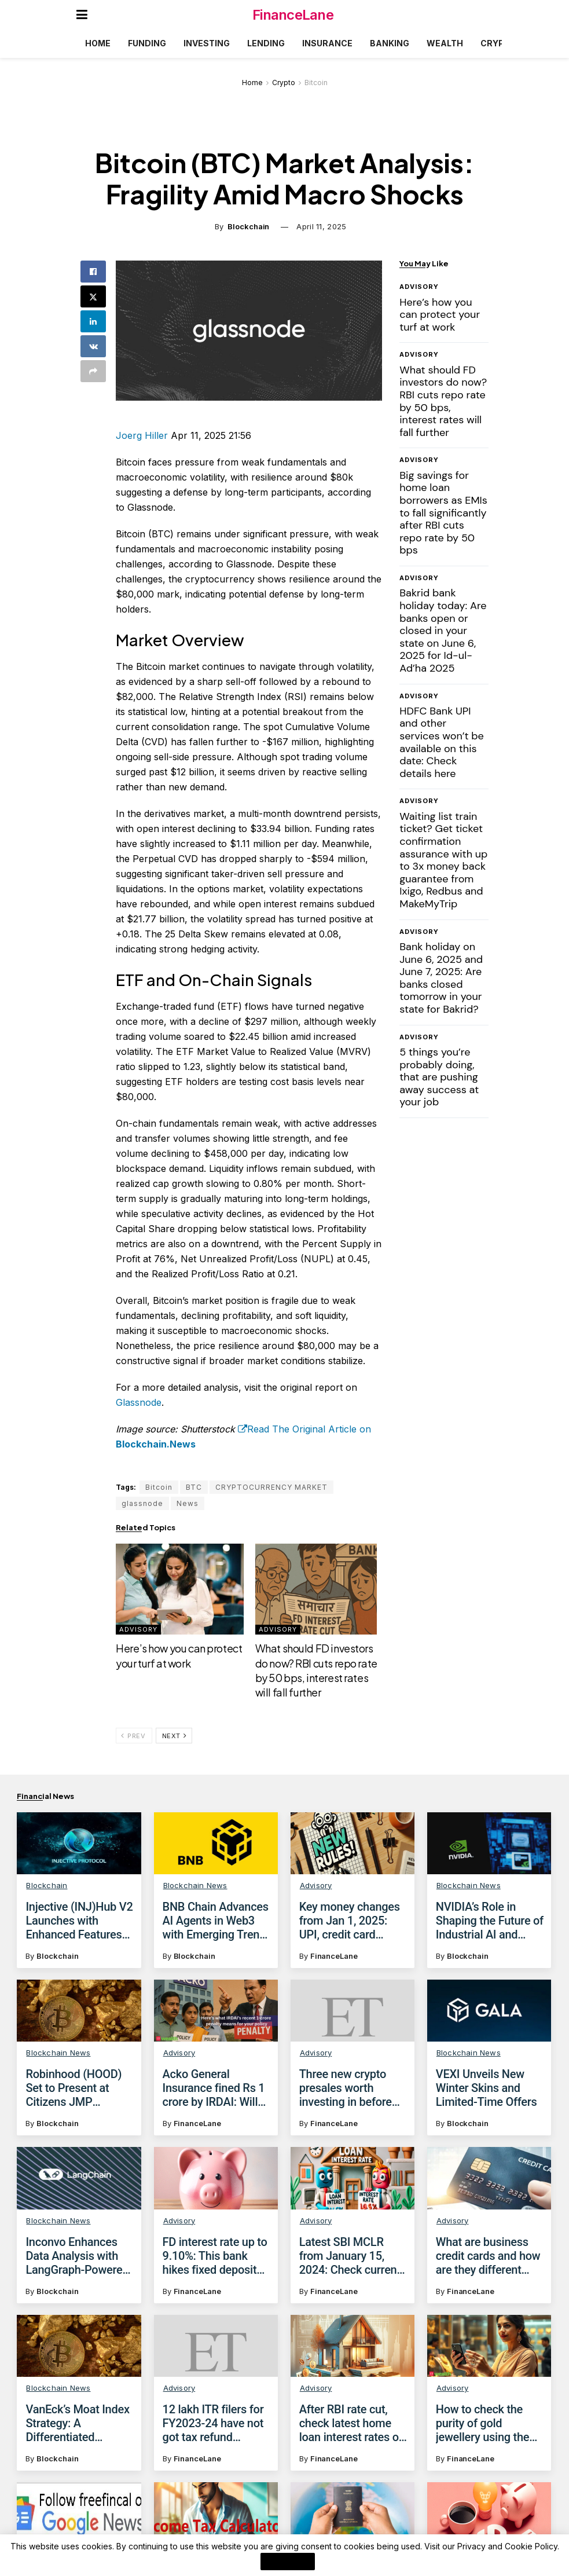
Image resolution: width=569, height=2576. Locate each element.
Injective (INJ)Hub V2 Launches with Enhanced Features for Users (79, 1920)
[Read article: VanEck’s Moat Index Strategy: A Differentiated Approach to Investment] (79, 2356)
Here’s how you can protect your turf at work (439, 314)
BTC (194, 1487)
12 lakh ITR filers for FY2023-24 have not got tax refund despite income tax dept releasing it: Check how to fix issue (213, 2438)
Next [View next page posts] (174, 1736)
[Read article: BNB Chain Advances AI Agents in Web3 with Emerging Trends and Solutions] (216, 1843)
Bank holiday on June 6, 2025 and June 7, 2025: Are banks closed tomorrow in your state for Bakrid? (441, 978)
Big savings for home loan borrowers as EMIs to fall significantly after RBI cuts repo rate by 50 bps (443, 513)
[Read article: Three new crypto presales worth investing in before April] (352, 2011)
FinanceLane (292, 14)
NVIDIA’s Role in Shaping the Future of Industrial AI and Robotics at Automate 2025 (490, 1920)
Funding (147, 43)
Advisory (138, 1629)
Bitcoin (316, 82)
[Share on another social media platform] (93, 371)
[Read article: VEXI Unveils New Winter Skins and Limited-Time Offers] (489, 2011)
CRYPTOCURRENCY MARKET (271, 1487)
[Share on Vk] (93, 346)
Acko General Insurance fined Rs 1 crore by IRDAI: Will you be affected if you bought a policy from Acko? (217, 2088)
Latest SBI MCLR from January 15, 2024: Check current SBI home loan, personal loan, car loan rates (350, 2256)
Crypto (498, 43)
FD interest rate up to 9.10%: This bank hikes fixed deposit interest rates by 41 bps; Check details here (215, 2256)
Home (98, 43)
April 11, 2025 (321, 226)
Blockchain (248, 226)
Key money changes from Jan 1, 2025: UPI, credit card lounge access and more (349, 1920)
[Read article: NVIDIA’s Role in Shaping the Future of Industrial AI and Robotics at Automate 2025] (489, 1843)
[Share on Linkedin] (93, 321)
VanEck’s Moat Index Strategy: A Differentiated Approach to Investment (77, 2433)
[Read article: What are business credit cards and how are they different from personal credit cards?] (489, 2178)
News (188, 1503)
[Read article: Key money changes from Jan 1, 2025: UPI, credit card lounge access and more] (352, 1843)
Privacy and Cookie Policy (507, 2546)
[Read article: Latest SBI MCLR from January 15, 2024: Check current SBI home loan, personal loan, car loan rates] (352, 2178)
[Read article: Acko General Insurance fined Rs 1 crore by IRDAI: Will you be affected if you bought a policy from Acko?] (216, 2011)
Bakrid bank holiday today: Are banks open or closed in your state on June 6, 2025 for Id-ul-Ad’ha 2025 (442, 630)
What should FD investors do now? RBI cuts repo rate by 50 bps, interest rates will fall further (443, 401)
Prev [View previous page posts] (133, 1736)
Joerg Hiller (142, 435)
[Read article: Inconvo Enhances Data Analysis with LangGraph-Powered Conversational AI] (79, 2178)
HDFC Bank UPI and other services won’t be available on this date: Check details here (441, 742)
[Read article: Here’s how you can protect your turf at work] (179, 1589)
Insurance (327, 43)
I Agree (287, 2561)
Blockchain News (195, 1885)
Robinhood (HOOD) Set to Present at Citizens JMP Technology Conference (73, 2088)
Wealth (445, 43)
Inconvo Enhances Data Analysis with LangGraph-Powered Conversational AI (77, 2256)
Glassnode (138, 1402)
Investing (206, 43)
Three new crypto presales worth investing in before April (345, 2088)
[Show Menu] (81, 14)
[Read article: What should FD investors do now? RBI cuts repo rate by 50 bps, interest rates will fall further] (319, 1589)
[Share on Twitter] (93, 296)
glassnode (142, 1503)
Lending (266, 43)
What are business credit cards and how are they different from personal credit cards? (488, 2256)
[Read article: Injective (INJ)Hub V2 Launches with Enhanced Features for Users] (79, 1843)
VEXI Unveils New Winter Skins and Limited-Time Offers (486, 2088)
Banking (389, 43)
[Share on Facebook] (93, 272)
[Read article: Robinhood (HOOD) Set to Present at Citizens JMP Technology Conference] (79, 2011)
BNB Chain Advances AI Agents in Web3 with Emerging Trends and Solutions (217, 1920)
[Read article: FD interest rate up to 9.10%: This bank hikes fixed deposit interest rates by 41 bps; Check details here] (216, 2178)
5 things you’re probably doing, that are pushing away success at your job (439, 1077)
